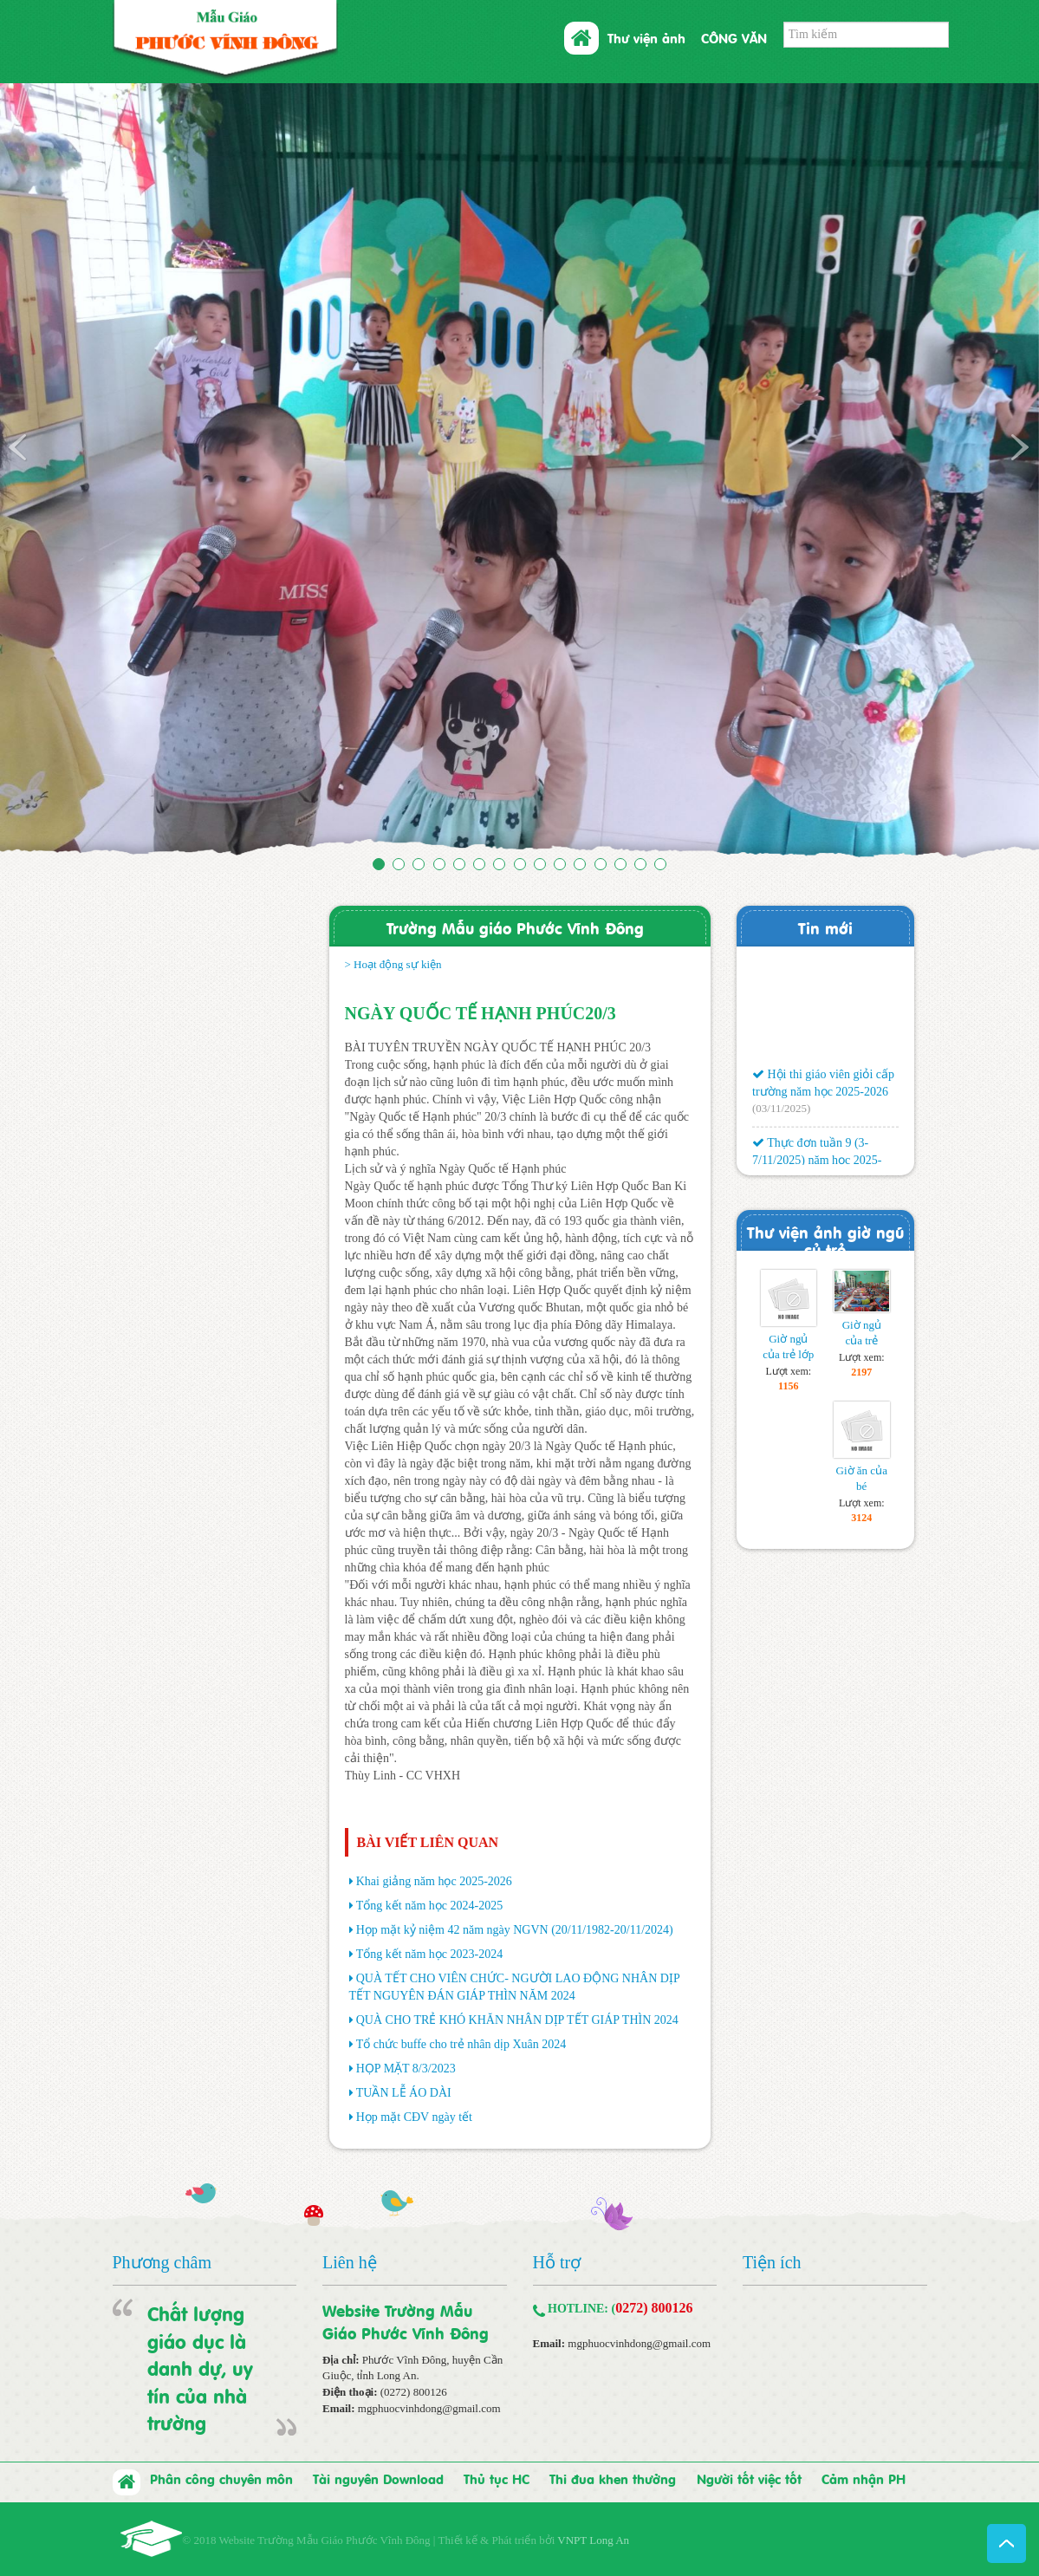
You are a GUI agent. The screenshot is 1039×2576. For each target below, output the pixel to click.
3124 (861, 1518)
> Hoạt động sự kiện (393, 964)
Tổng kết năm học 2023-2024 (429, 1954)
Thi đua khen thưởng (612, 2478)
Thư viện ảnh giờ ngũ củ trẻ (825, 1239)
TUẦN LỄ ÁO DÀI (403, 2092)
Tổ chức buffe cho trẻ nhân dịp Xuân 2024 (461, 2044)
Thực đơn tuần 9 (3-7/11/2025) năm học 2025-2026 (816, 1163)
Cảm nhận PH (863, 2478)
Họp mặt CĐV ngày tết (414, 2117)
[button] (78, 472)
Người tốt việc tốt (749, 2478)
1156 (788, 1386)
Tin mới (825, 927)
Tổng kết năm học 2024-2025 (429, 1905)
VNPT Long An (593, 2540)
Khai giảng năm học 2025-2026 (434, 1881)
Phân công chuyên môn (221, 2478)
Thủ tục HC (496, 2478)
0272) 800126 (653, 2307)
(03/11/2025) (781, 1111)
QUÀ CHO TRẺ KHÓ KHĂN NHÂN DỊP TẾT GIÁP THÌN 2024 (517, 2019)
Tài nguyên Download (378, 2478)
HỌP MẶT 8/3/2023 (406, 2068)
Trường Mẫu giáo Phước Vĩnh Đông (515, 927)
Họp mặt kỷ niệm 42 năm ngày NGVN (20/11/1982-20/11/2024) (514, 1929)
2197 (861, 1372)
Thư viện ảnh (646, 37)
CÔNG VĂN (734, 37)
